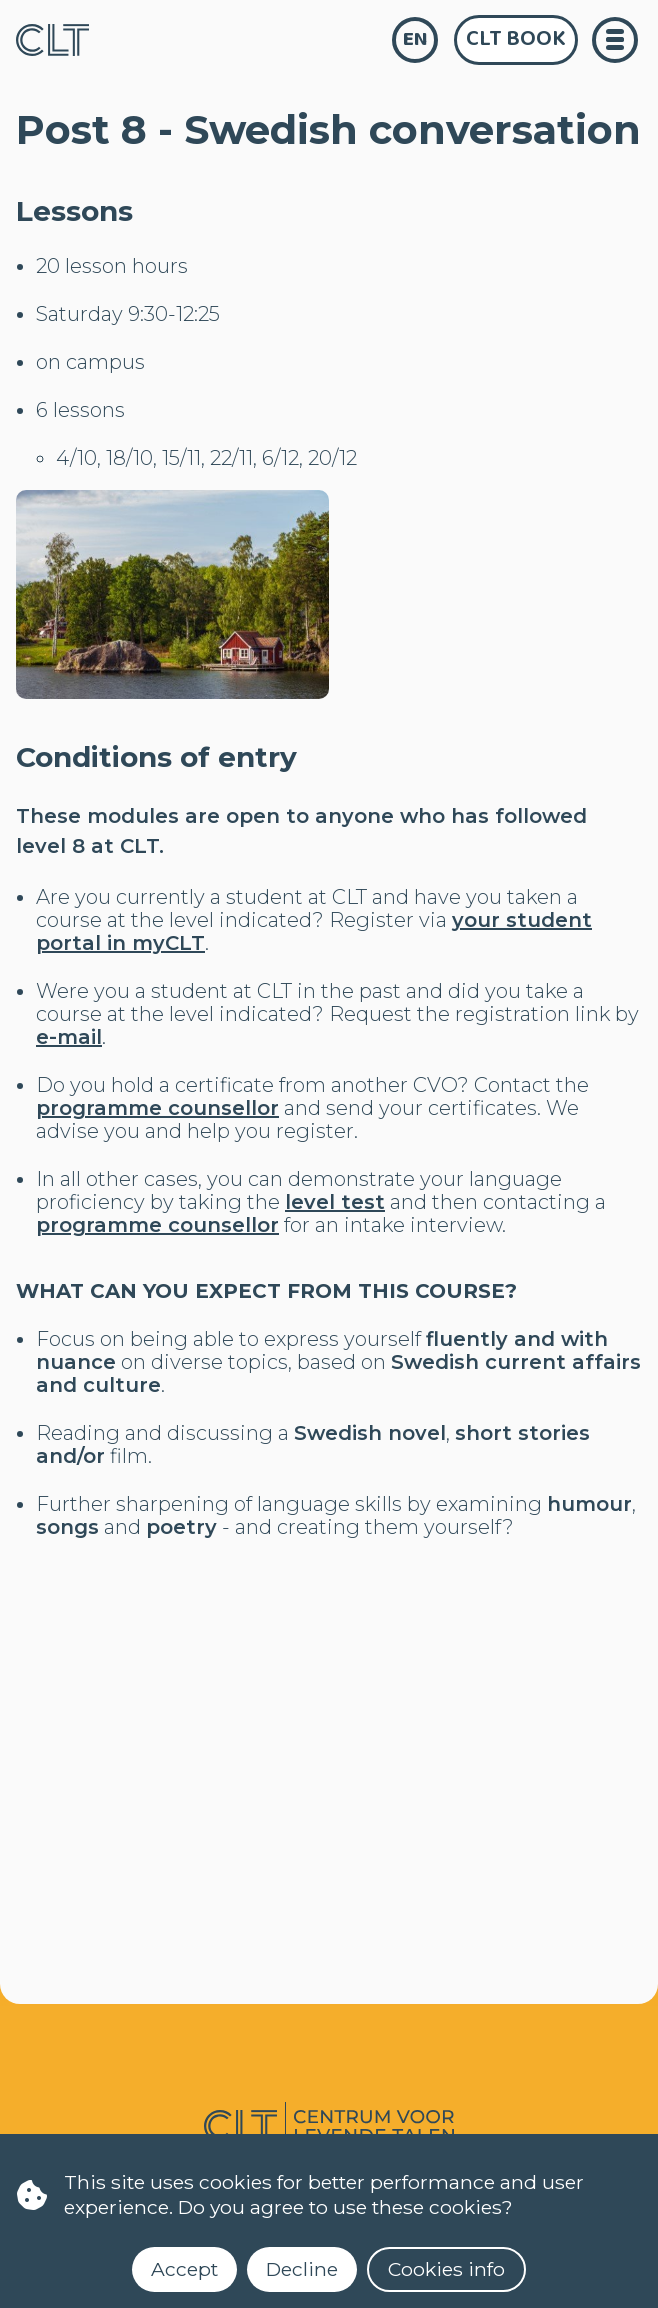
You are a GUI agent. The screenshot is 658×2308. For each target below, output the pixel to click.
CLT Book (516, 39)
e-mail (69, 1037)
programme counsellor (157, 1108)
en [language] (415, 39)
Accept (184, 2269)
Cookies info (446, 2269)
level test (335, 1202)
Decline (302, 2269)
